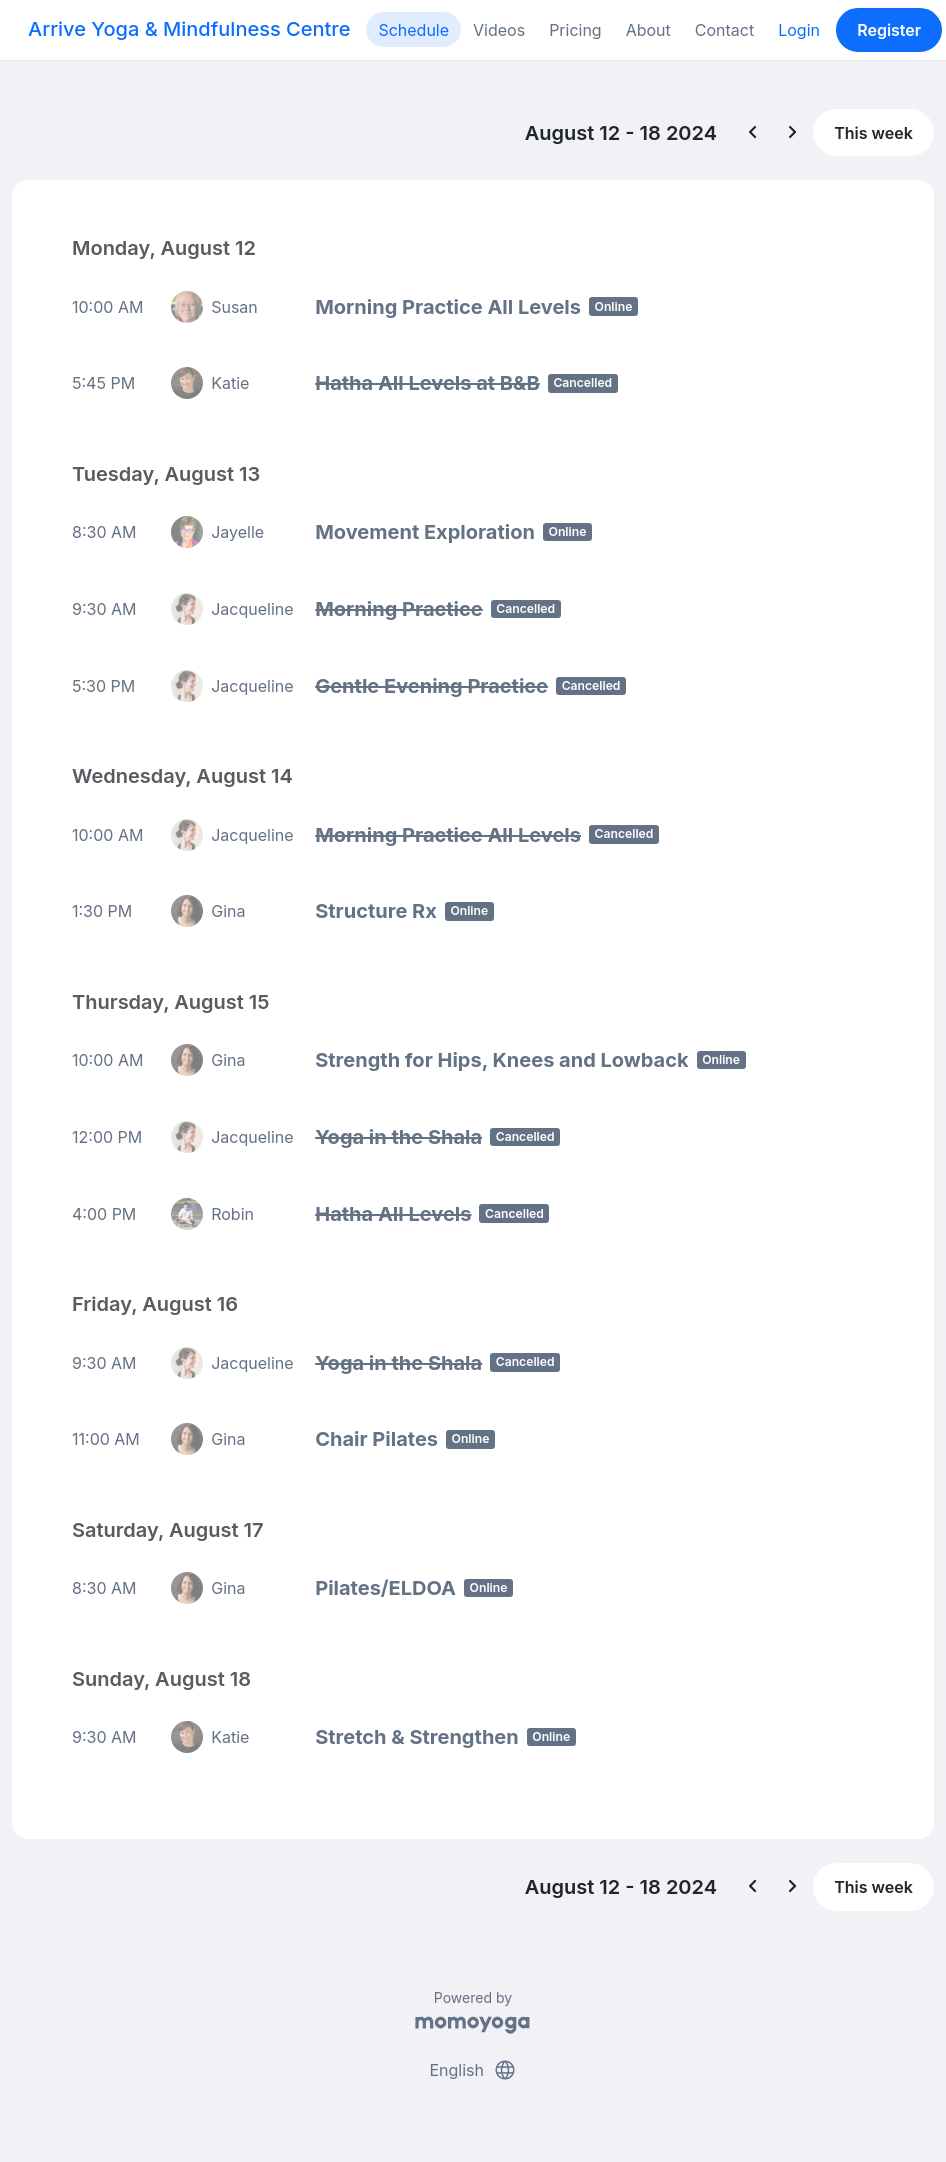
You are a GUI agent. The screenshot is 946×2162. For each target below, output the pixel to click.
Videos (499, 30)
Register (889, 30)
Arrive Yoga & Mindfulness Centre (189, 29)
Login (799, 30)
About (648, 30)
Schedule (413, 30)
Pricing (575, 30)
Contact (724, 30)
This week (873, 133)
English (472, 2070)
